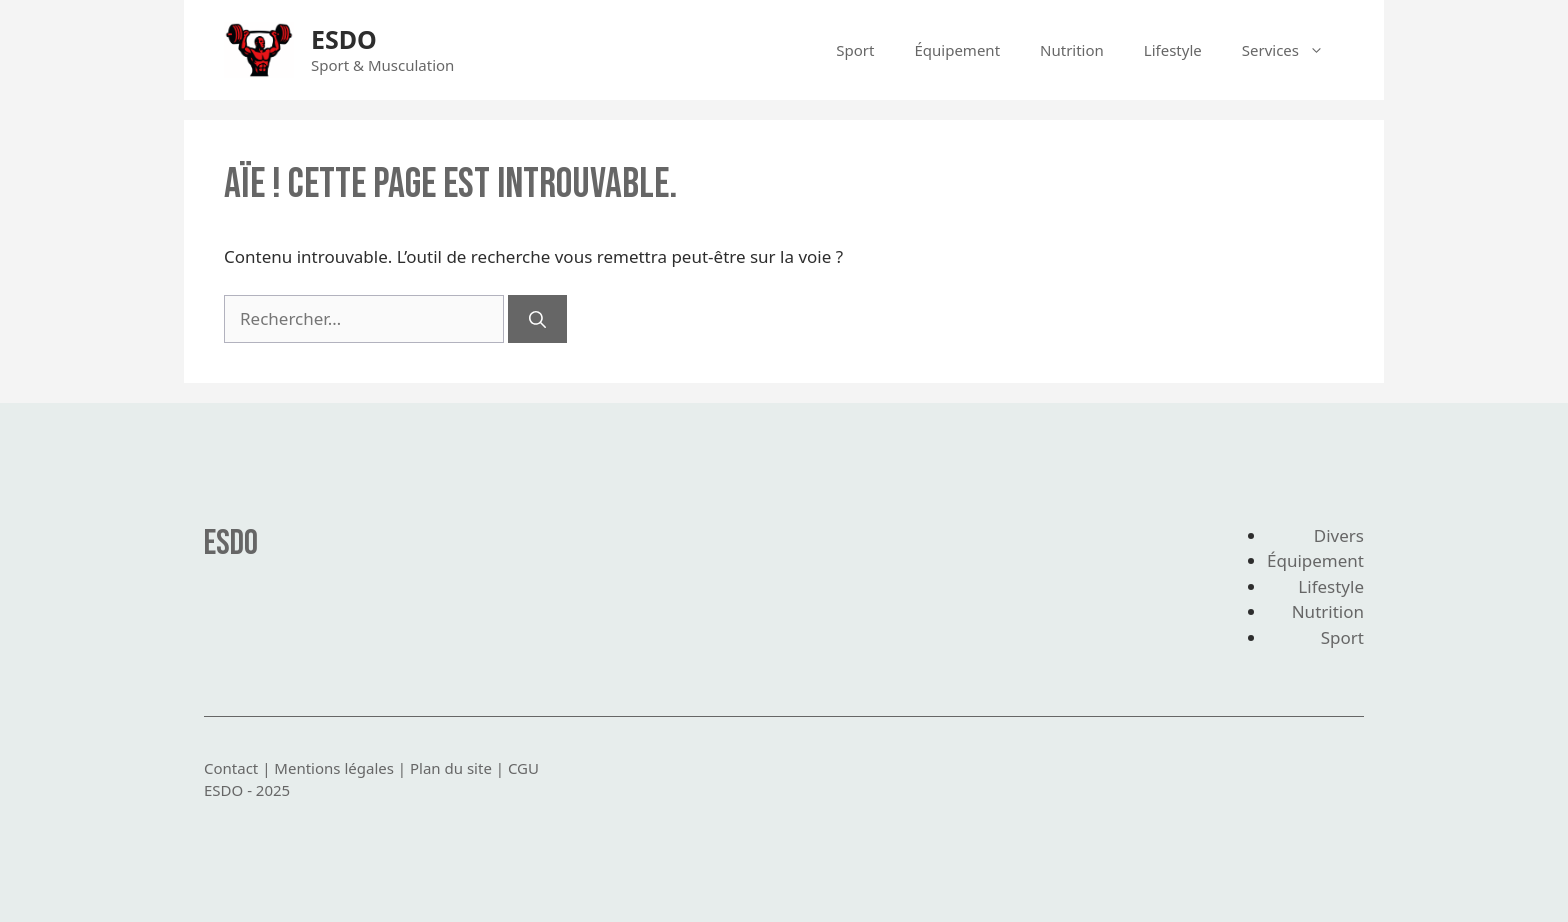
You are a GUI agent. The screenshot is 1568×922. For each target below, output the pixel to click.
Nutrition (1072, 50)
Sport (855, 50)
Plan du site (451, 768)
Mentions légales (334, 768)
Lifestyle (1173, 50)
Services (1293, 50)
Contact (231, 768)
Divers (1339, 535)
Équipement (957, 50)
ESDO (344, 39)
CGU (523, 768)
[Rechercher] (537, 319)
